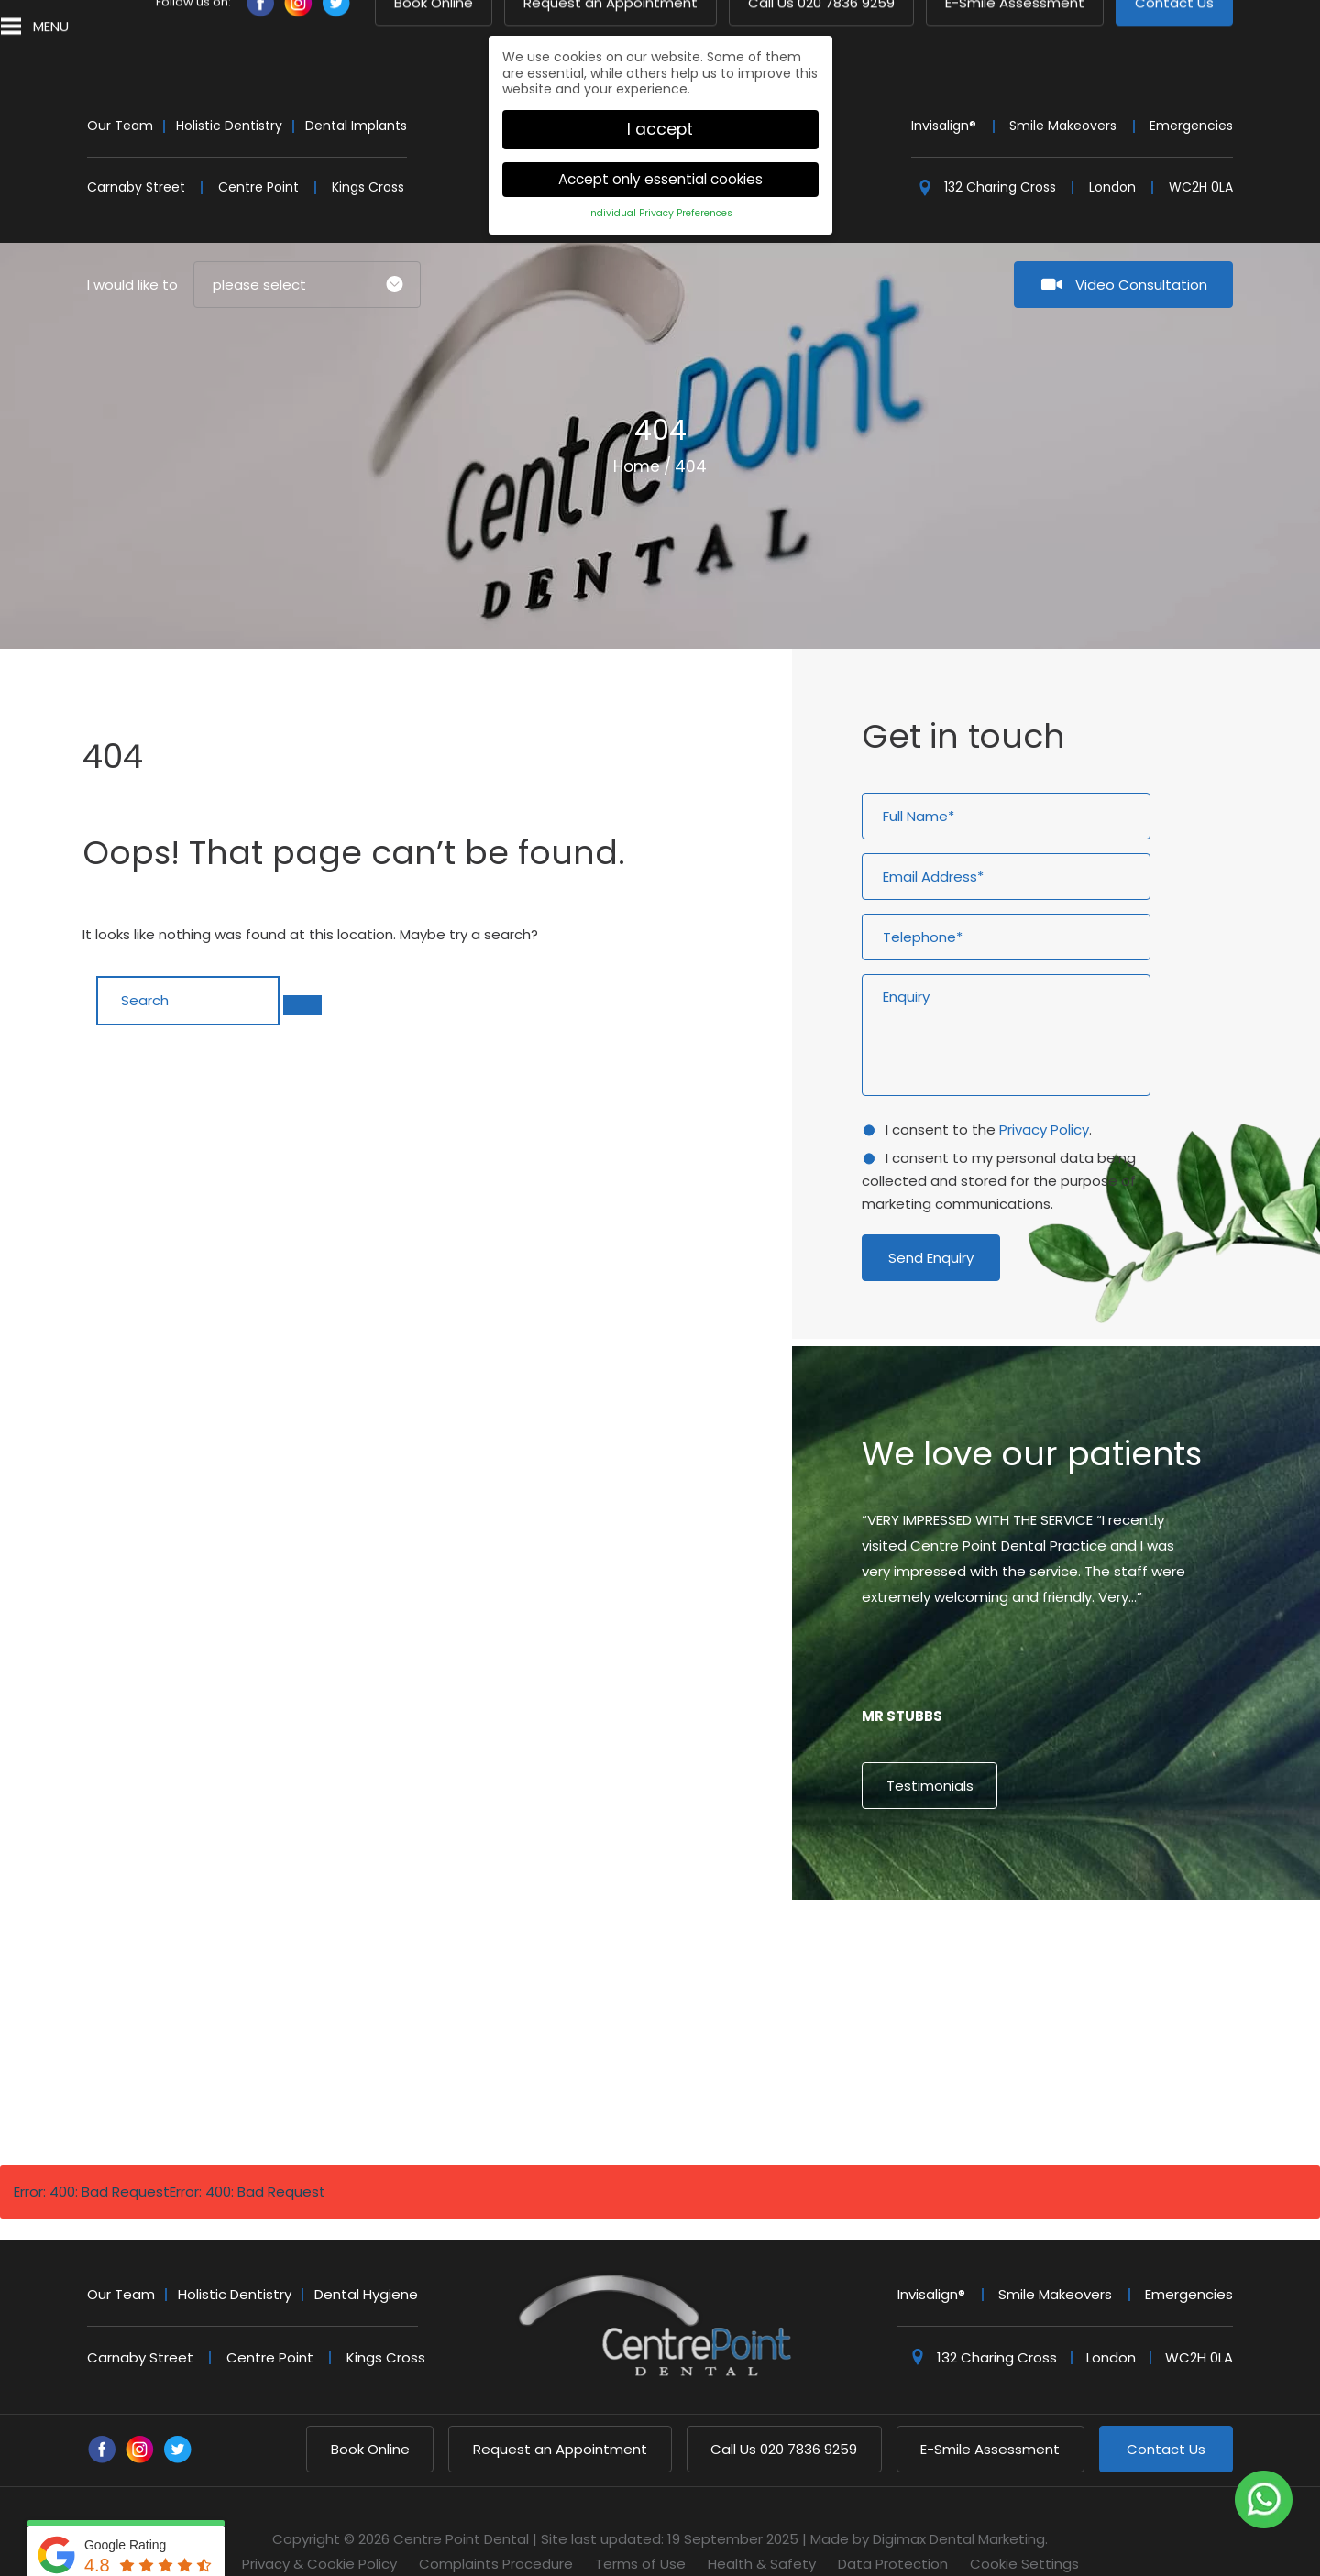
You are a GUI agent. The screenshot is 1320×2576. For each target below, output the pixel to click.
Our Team (120, 90)
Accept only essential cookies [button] (660, 142)
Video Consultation (1141, 248)
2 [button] (1006, 1917)
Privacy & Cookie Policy (319, 2528)
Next (1162, 530)
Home (636, 431)
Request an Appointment (560, 2413)
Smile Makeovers (1062, 90)
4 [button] (1039, 1917)
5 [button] (1056, 1917)
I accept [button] (660, 93)
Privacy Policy (1044, 1093)
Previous (1118, 530)
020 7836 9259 (783, 2413)
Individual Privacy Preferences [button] (660, 176)
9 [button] (1122, 1917)
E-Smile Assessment (990, 2413)
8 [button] (1105, 1917)
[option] (1056, 1590)
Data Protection (893, 2528)
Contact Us (1166, 2413)
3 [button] (1023, 1917)
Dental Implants (356, 90)
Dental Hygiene (366, 2258)
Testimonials (930, 1749)
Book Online (370, 2413)
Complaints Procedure (496, 2528)
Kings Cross (368, 151)
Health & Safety (762, 2528)
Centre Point (258, 151)
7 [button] (1089, 1917)
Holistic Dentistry (229, 90)
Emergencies (1191, 90)
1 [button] (990, 1917)
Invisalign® (943, 90)
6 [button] (1072, 1917)
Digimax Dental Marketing (959, 2503)
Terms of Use (640, 2528)
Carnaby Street (136, 151)
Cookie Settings (1024, 2528)
